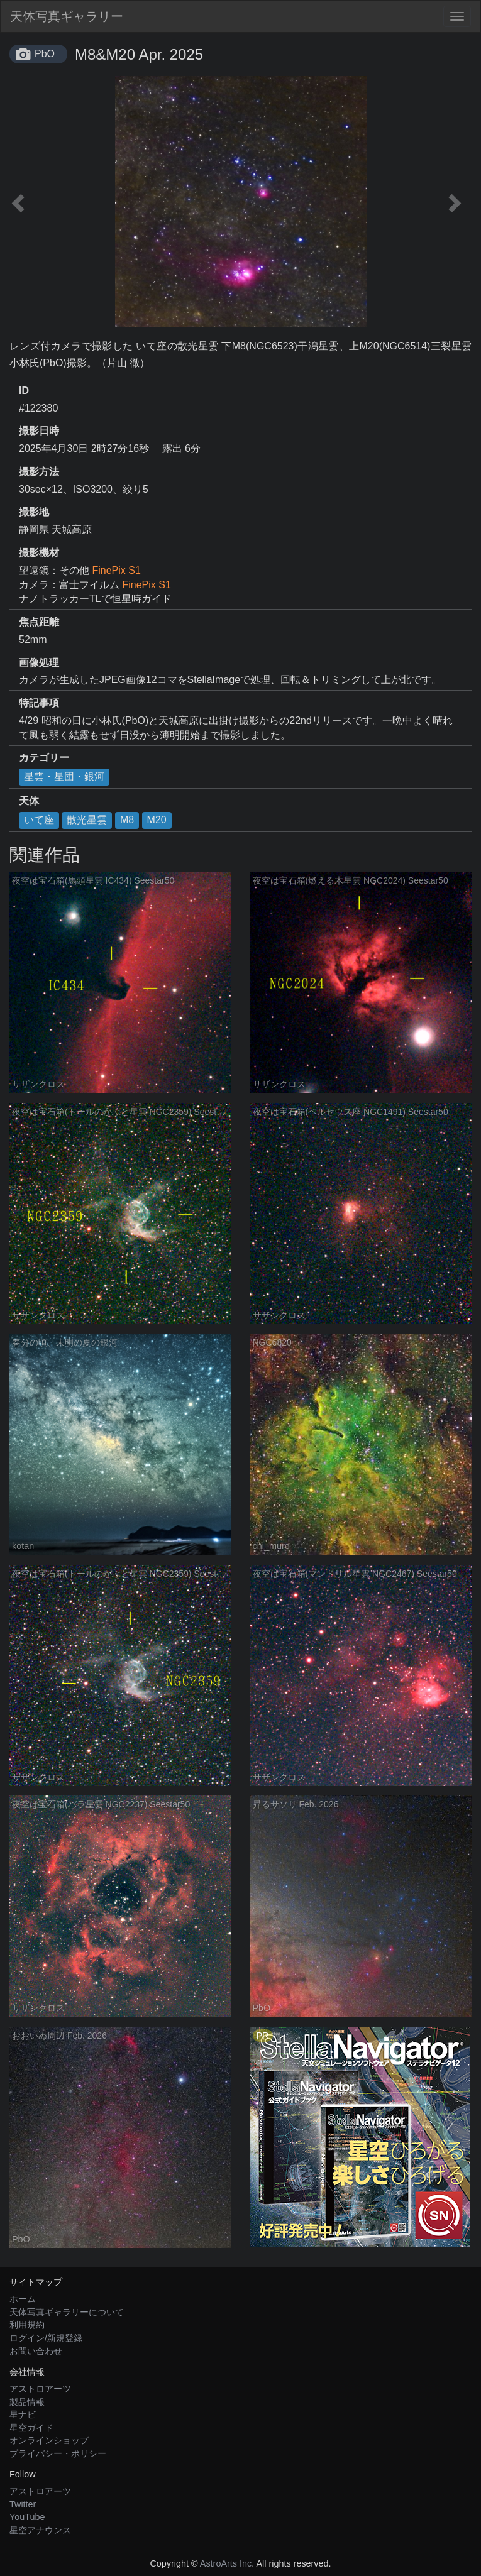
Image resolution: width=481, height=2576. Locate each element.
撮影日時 (39, 430)
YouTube (27, 2517)
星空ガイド (31, 2428)
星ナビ (22, 2414)
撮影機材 (39, 552)
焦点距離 (39, 622)
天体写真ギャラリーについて (66, 2312)
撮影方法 (39, 471)
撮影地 (34, 512)
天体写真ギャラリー (66, 16)
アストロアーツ (40, 2389)
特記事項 (39, 703)
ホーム (22, 2299)
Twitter (22, 2504)
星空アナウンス (40, 2530)
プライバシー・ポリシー (57, 2453)
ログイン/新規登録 (45, 2338)
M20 (157, 819)
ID (24, 390)
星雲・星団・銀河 (64, 776)
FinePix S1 (116, 570)
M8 (127, 819)
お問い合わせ (35, 2351)
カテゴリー (44, 757)
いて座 (39, 819)
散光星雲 (87, 819)
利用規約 (27, 2325)
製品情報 (27, 2402)
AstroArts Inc (226, 2563)
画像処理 (39, 662)
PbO (45, 53)
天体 (29, 801)
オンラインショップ (49, 2440)
